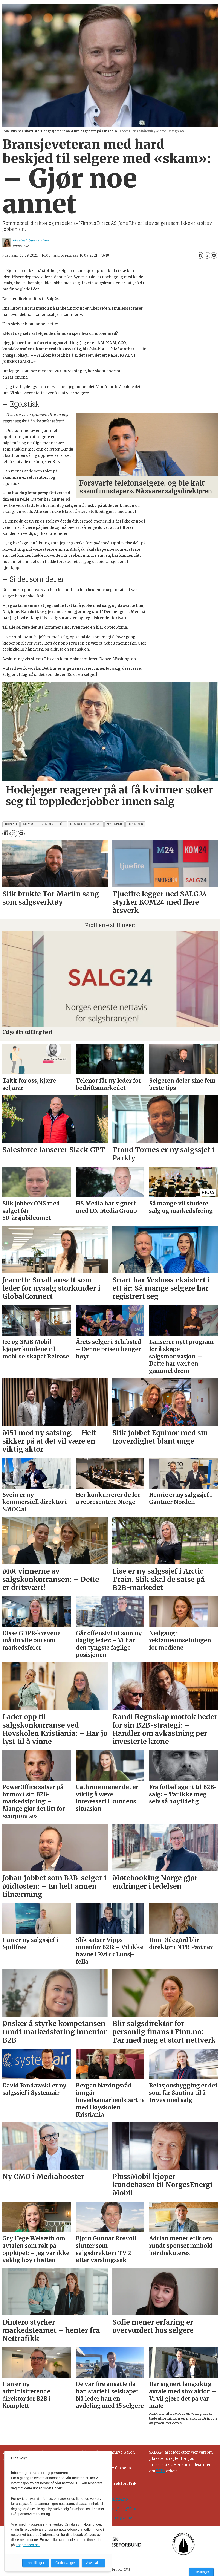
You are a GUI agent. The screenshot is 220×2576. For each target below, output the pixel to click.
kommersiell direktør (44, 824)
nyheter (114, 824)
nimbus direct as (85, 824)
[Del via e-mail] (214, 255)
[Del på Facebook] (200, 255)
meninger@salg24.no (117, 2508)
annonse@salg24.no (114, 2518)
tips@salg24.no (113, 2499)
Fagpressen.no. (28, 2545)
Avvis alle (93, 2563)
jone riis (135, 824)
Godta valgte (65, 2563)
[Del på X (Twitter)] (207, 255)
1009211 (11, 824)
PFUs (160, 2471)
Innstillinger (201, 2572)
